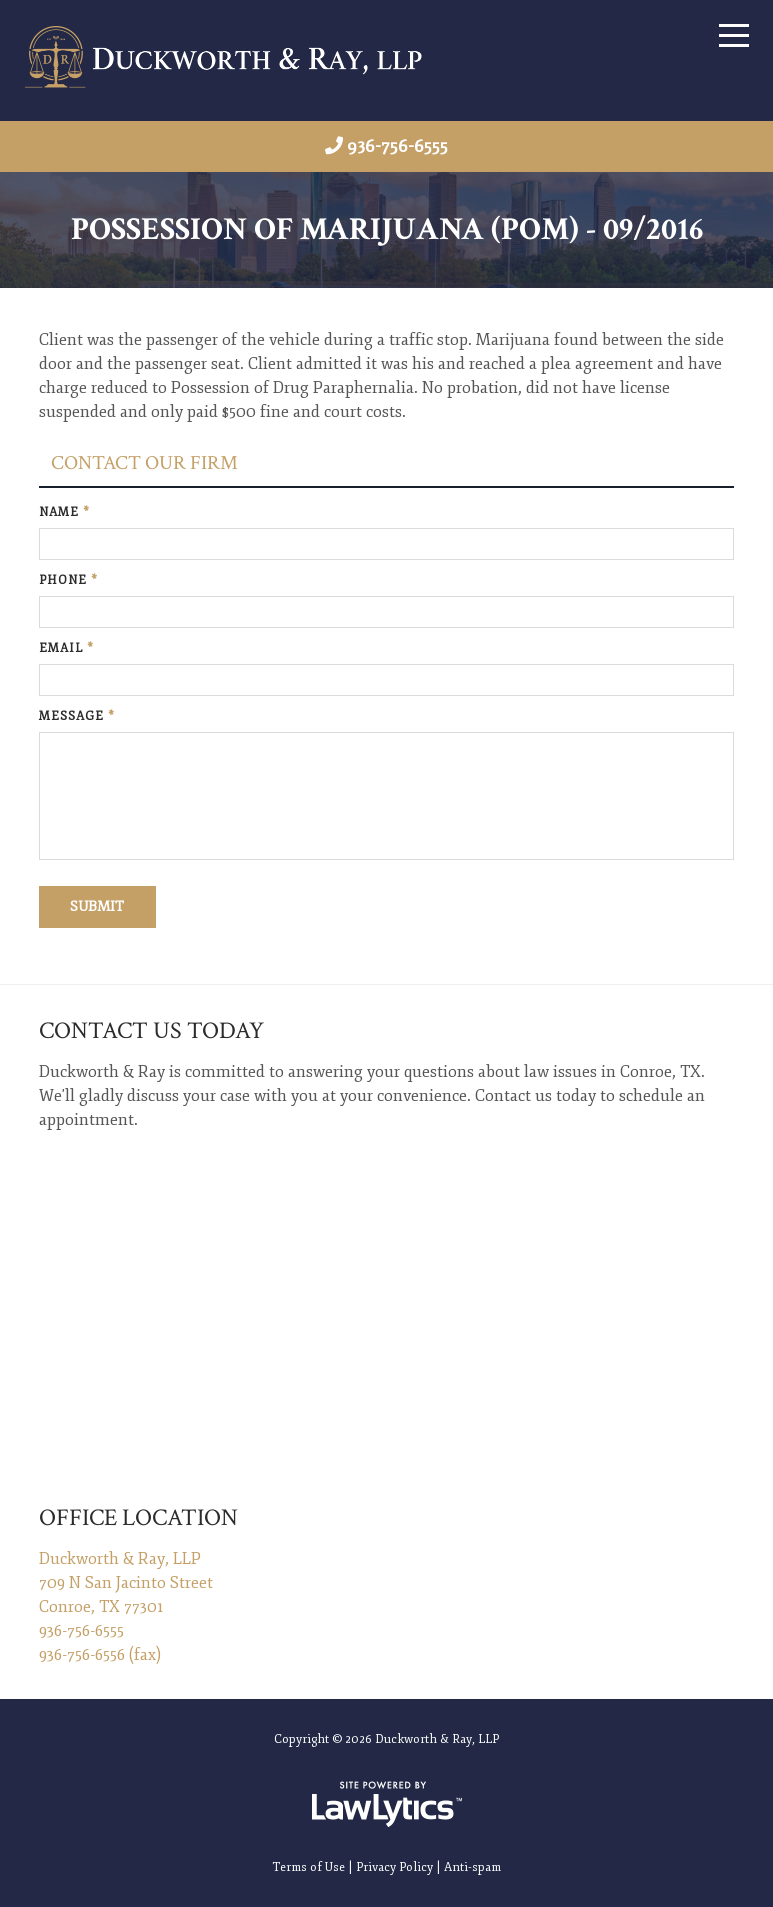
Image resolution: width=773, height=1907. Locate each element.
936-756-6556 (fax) (100, 1653)
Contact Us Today (151, 1030)
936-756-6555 (397, 146)
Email (66, 648)
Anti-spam (472, 1865)
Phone (68, 580)
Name (64, 512)
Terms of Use (308, 1865)
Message (77, 716)
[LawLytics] (387, 1802)
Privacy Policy (394, 1865)
